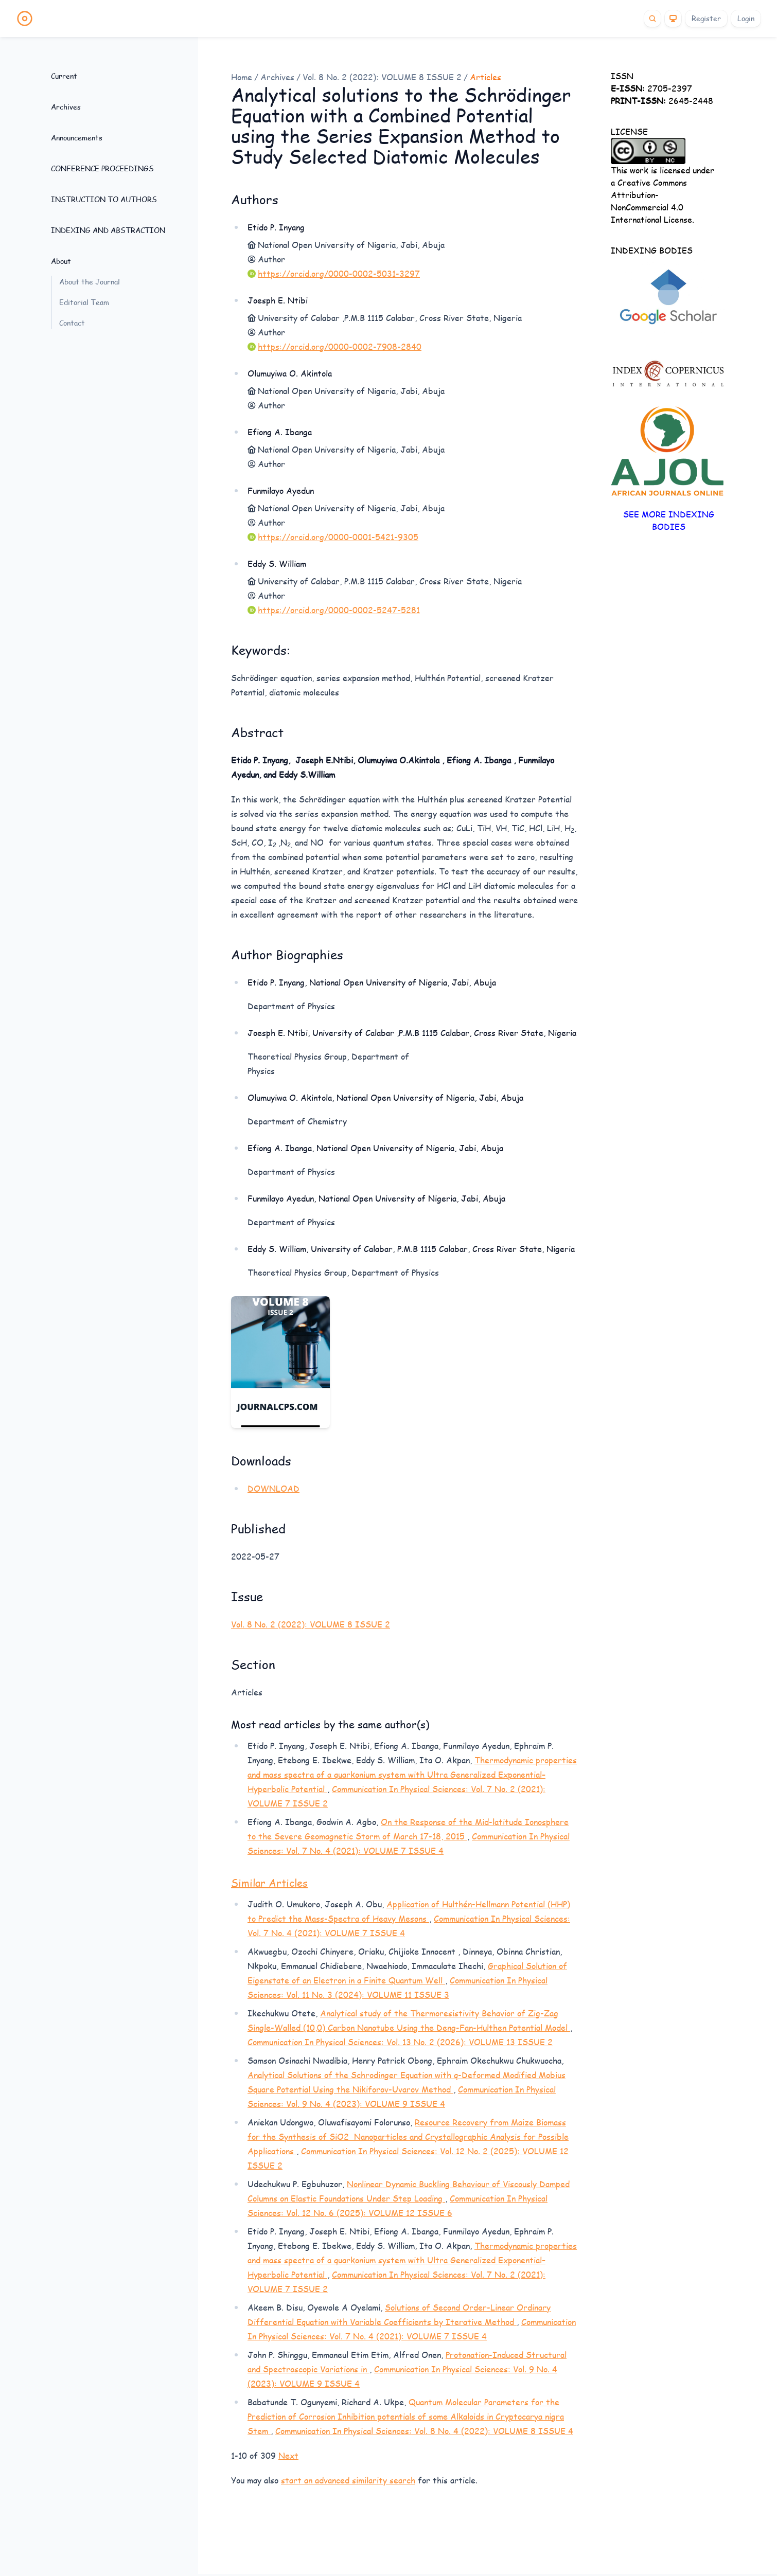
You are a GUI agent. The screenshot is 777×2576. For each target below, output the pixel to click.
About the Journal (89, 282)
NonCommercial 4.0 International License (651, 213)
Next (288, 2455)
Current (64, 76)
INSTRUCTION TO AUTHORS (104, 199)
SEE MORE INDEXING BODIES (668, 520)
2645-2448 (662, 100)
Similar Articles (269, 1882)
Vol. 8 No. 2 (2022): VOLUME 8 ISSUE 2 (382, 77)
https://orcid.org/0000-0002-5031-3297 (339, 273)
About (61, 261)
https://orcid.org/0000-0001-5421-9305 (338, 537)
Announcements (76, 137)
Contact (72, 323)
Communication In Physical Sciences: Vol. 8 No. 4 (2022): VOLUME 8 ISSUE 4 (424, 2431)
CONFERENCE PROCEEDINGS (102, 168)
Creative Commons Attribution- (649, 188)
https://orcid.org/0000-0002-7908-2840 (339, 346)
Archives (66, 107)
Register (706, 18)
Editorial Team (84, 302)
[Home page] (24, 18)
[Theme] (673, 18)
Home (241, 77)
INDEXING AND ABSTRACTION (108, 230)
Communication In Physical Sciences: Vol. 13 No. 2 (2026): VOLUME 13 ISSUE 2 (400, 2042)
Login (745, 18)
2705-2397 (653, 88)
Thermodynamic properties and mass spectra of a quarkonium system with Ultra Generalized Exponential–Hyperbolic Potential (412, 1774)
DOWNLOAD (273, 1488)
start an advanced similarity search (348, 2480)
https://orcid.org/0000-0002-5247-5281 (339, 610)
